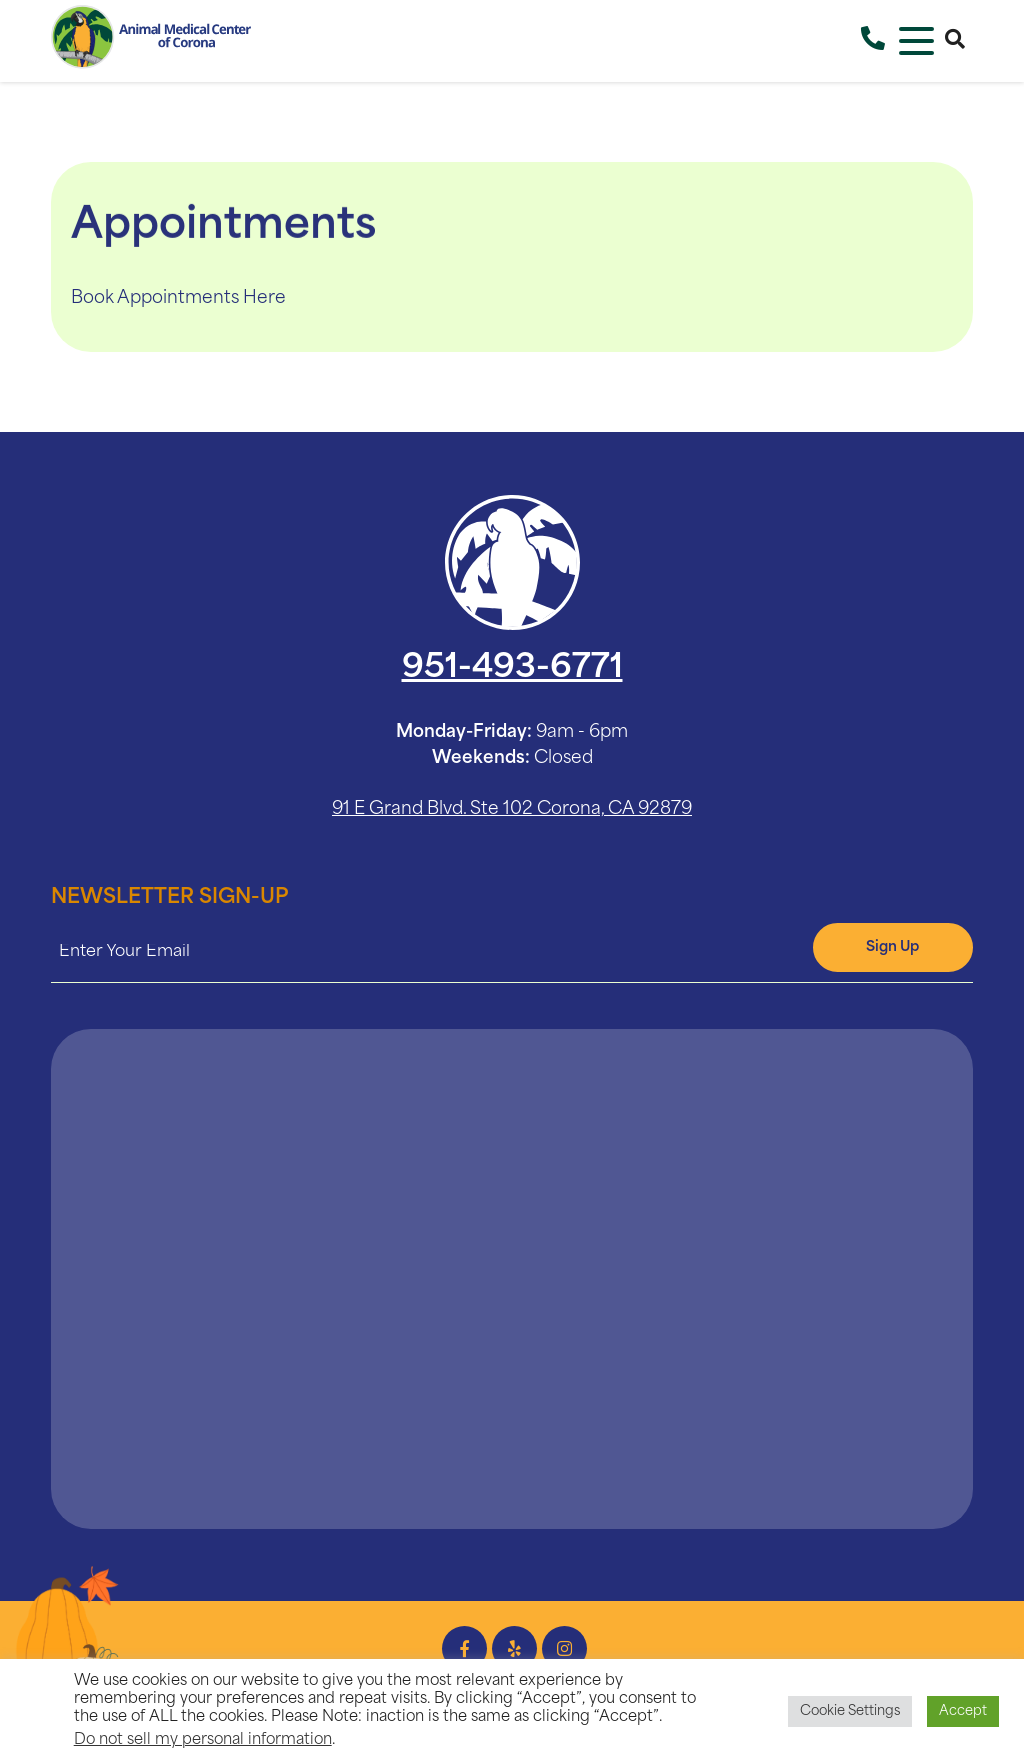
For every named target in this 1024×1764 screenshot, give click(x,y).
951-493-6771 (512, 669)
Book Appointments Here (178, 298)
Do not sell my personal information (203, 1740)
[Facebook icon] (464, 1648)
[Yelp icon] (514, 1648)
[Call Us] (873, 41)
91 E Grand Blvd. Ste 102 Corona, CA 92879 (512, 809)
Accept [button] (963, 1711)
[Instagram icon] (564, 1648)
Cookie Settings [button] (850, 1711)
